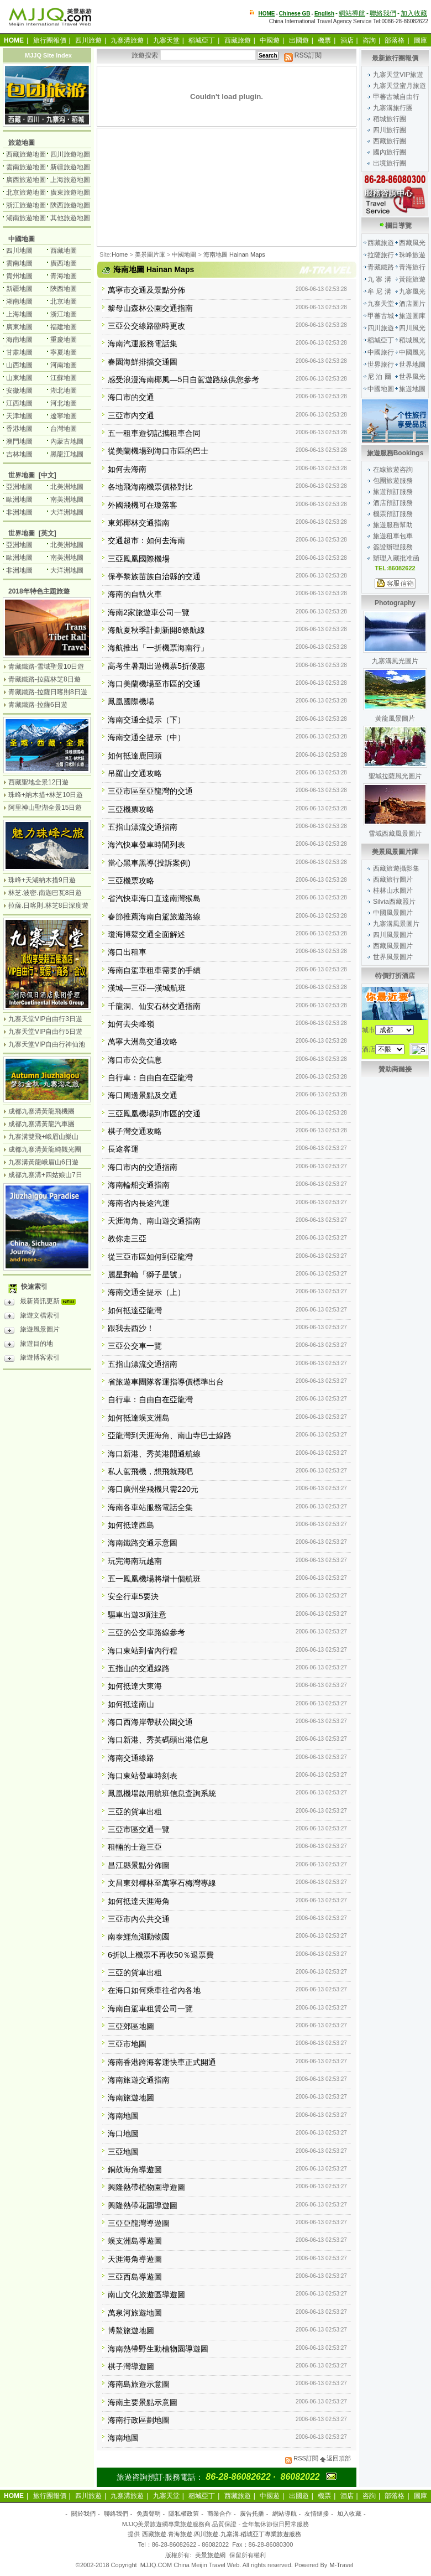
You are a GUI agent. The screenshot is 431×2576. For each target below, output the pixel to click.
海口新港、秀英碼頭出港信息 (158, 1739)
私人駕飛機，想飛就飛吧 (150, 1471)
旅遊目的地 (28, 1345)
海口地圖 (123, 2133)
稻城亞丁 (201, 40)
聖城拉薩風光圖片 (395, 776)
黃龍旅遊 (412, 279)
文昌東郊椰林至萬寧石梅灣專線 (162, 1882)
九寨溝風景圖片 (396, 924)
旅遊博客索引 (32, 1359)
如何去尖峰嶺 (131, 1023)
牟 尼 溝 (379, 291)
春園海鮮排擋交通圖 (142, 361)
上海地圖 (19, 314)
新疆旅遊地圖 (70, 167)
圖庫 (420, 40)
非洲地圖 (19, 512)
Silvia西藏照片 (394, 901)
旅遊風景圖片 (32, 1330)
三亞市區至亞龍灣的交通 (150, 791)
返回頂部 (335, 2458)
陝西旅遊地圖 (70, 205)
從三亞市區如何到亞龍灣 (150, 1256)
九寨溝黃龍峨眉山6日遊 (43, 1162)
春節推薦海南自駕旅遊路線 (154, 916)
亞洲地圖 (19, 487)
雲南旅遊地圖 (26, 167)
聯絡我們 (383, 13)
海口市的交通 (131, 397)
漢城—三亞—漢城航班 (147, 987)
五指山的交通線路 (139, 1668)
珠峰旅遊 (412, 255)
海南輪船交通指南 (139, 1184)
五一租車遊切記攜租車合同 (154, 433)
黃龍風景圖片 (395, 718)
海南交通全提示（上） (146, 1292)
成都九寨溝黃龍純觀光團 (44, 1149)
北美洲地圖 (66, 487)
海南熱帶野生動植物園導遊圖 (158, 2348)
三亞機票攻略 (131, 809)
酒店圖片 (412, 304)
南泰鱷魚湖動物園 (139, 1936)
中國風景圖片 (393, 913)
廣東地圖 (19, 327)
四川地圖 (19, 250)
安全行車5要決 (133, 1596)
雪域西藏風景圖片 (395, 833)
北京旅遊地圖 (26, 192)
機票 (324, 40)
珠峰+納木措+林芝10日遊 (45, 795)
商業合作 (219, 2513)
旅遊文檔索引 (32, 1317)
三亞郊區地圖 (131, 2026)
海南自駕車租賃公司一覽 (150, 2008)
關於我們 (83, 2513)
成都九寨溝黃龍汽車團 (41, 1124)
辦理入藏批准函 (396, 558)
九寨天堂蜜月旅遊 (399, 86)
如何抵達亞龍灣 (135, 1310)
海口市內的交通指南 (142, 1167)
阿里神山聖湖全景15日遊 (45, 807)
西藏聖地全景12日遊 (38, 782)
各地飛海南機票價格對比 (150, 486)
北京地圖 (63, 301)
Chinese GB (295, 14)
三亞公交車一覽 (135, 1345)
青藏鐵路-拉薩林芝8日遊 (44, 679)
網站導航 (352, 13)
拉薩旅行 (380, 255)
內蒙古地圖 (66, 441)
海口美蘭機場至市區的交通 (154, 683)
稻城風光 (412, 340)
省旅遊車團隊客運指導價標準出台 (166, 1381)
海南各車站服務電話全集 (150, 1507)
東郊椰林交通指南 (139, 522)
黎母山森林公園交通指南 (150, 308)
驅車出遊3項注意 (137, 1614)
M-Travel (341, 2565)
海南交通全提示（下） (146, 719)
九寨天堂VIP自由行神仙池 (46, 1044)
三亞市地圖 (127, 2043)
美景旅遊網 (210, 2555)
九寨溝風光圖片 (395, 661)
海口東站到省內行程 (142, 1650)
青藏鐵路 (380, 267)
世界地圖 (412, 364)
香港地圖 (19, 429)
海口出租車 (127, 952)
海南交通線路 (131, 1757)
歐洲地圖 (19, 499)
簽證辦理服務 (393, 547)
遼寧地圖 (63, 416)
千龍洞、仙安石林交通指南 (154, 1006)
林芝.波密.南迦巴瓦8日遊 (45, 893)
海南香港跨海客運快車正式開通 (162, 2062)
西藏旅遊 (237, 40)
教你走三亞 (127, 1238)
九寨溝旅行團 (393, 108)
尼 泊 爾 (379, 377)
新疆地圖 (19, 289)
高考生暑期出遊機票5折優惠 (156, 666)
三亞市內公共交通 (139, 1918)
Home (120, 254)
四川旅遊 (88, 40)
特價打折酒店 (395, 976)
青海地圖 (63, 276)
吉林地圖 (19, 454)
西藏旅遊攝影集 (396, 868)
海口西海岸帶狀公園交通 (150, 1722)
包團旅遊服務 (393, 481)
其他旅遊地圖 (70, 218)
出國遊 (299, 40)
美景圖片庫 (150, 254)
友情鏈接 (316, 2513)
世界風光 (412, 377)
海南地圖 (123, 2115)
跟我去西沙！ (131, 1328)
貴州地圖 (19, 276)
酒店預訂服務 (393, 503)
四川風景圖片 (393, 935)
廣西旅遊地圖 (26, 180)
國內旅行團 (389, 152)
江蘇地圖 (63, 378)
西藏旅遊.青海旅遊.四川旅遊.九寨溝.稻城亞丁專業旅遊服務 (221, 2534)
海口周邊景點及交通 (142, 1095)
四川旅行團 (389, 130)
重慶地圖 (63, 340)
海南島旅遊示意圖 (139, 2384)
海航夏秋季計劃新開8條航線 (156, 630)
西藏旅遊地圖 (26, 154)
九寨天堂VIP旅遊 (398, 75)
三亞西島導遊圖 (135, 2276)
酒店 (347, 40)
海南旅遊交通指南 (139, 2079)
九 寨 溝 (379, 279)
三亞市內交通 (131, 415)
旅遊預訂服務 (393, 492)
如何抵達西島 (131, 1525)
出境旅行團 (389, 163)
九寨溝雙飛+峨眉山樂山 (43, 1137)
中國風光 (412, 352)
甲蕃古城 (380, 316)
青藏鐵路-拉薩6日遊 (37, 705)
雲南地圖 (19, 263)
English (324, 14)
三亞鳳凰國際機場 (139, 558)
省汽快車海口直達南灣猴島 (154, 898)
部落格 (394, 40)
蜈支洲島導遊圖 (135, 2240)
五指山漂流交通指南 (142, 827)
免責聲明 (148, 2513)
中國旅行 (380, 352)
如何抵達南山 (131, 1704)
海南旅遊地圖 (131, 2097)
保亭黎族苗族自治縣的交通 (154, 576)
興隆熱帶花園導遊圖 (142, 2205)
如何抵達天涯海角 (139, 1901)
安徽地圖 (19, 390)
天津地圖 (19, 416)
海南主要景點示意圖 (142, 2402)
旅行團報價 (49, 40)
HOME (267, 14)
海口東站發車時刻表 (142, 1775)
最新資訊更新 (42, 1302)
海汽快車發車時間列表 (146, 844)
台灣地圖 (63, 429)
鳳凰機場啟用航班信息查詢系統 (162, 1793)
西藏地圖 (63, 250)
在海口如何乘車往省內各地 (154, 1990)
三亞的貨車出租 (135, 1811)
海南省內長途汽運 (139, 1203)
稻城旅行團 (389, 119)
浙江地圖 (63, 314)
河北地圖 (63, 403)
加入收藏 (414, 13)
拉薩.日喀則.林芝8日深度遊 (48, 905)
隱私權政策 (184, 2513)
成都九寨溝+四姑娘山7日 (45, 1175)
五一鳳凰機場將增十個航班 (154, 1578)
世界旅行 (380, 364)
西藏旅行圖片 (393, 879)
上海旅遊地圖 (70, 180)
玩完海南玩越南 (135, 1561)
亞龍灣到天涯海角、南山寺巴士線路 (170, 1435)
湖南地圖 (19, 301)
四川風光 (412, 328)
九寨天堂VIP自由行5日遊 (45, 1031)
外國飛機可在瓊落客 (142, 505)
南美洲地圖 (66, 499)
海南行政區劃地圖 (139, 2420)
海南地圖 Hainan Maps (234, 254)
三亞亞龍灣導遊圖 (139, 2223)
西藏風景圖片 (393, 946)
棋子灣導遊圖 (131, 2366)
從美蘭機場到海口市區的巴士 (158, 450)
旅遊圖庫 (412, 316)
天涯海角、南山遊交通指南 (154, 1220)
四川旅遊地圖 (70, 154)
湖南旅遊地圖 (26, 218)
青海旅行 (412, 267)
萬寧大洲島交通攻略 (142, 1041)
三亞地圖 (123, 2151)
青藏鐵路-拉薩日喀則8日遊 (47, 692)
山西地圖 (19, 365)
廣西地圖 (63, 263)
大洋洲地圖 (66, 512)
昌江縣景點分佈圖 (139, 1865)
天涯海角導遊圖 (135, 2259)
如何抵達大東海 (135, 1686)
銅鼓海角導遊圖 (135, 2169)
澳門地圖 (19, 441)
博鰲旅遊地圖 (131, 2330)
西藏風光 (412, 243)
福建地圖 (63, 327)
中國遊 (270, 40)
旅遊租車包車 (393, 536)
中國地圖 (184, 254)
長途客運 (123, 1148)
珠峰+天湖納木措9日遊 (42, 880)
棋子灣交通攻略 (135, 1131)
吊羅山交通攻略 (135, 773)
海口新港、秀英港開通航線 (154, 1453)
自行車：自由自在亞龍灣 (150, 1077)
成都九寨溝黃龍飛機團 (41, 1111)
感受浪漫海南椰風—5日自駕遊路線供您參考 (183, 379)
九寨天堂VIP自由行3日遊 (45, 1019)
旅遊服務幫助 (393, 525)
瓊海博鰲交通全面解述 (146, 934)
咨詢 (369, 40)
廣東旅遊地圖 (70, 192)
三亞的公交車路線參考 (146, 1632)
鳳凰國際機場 (131, 701)
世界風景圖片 (393, 957)
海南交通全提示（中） (146, 737)
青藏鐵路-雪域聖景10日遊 (46, 666)
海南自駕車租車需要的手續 (154, 970)
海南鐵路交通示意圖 (142, 1542)
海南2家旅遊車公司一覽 (149, 612)
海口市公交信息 (135, 1059)
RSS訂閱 (303, 55)
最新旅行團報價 (395, 58)
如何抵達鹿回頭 (135, 755)
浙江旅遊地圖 (26, 205)
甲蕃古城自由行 (396, 97)
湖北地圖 (63, 390)
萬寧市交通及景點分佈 (146, 289)
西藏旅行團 (389, 141)
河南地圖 (63, 365)
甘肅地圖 (19, 352)
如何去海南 (127, 469)
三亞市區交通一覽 (139, 1829)
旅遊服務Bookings (395, 453)
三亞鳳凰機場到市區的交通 (154, 1113)
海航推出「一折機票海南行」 (158, 647)
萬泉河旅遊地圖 (135, 2312)
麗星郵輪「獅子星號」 (146, 1274)
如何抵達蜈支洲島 (139, 1417)
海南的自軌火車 (135, 594)
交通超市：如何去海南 (146, 540)
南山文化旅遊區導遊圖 (146, 2294)
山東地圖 (19, 378)
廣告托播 (252, 2513)
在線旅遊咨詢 (393, 469)
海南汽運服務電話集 (142, 343)
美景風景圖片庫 (395, 852)
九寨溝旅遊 (127, 40)
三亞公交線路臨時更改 (146, 325)
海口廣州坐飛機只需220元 (153, 1489)
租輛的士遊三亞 (135, 1847)
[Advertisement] (153, 199)
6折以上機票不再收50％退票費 (161, 1954)
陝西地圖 (63, 289)
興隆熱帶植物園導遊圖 (146, 2187)
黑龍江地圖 (66, 454)
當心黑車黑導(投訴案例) (149, 862)
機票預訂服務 (393, 514)
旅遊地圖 (412, 389)
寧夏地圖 (63, 352)
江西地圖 (19, 403)
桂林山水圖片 (393, 890)
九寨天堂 (166, 40)
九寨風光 (412, 291)
